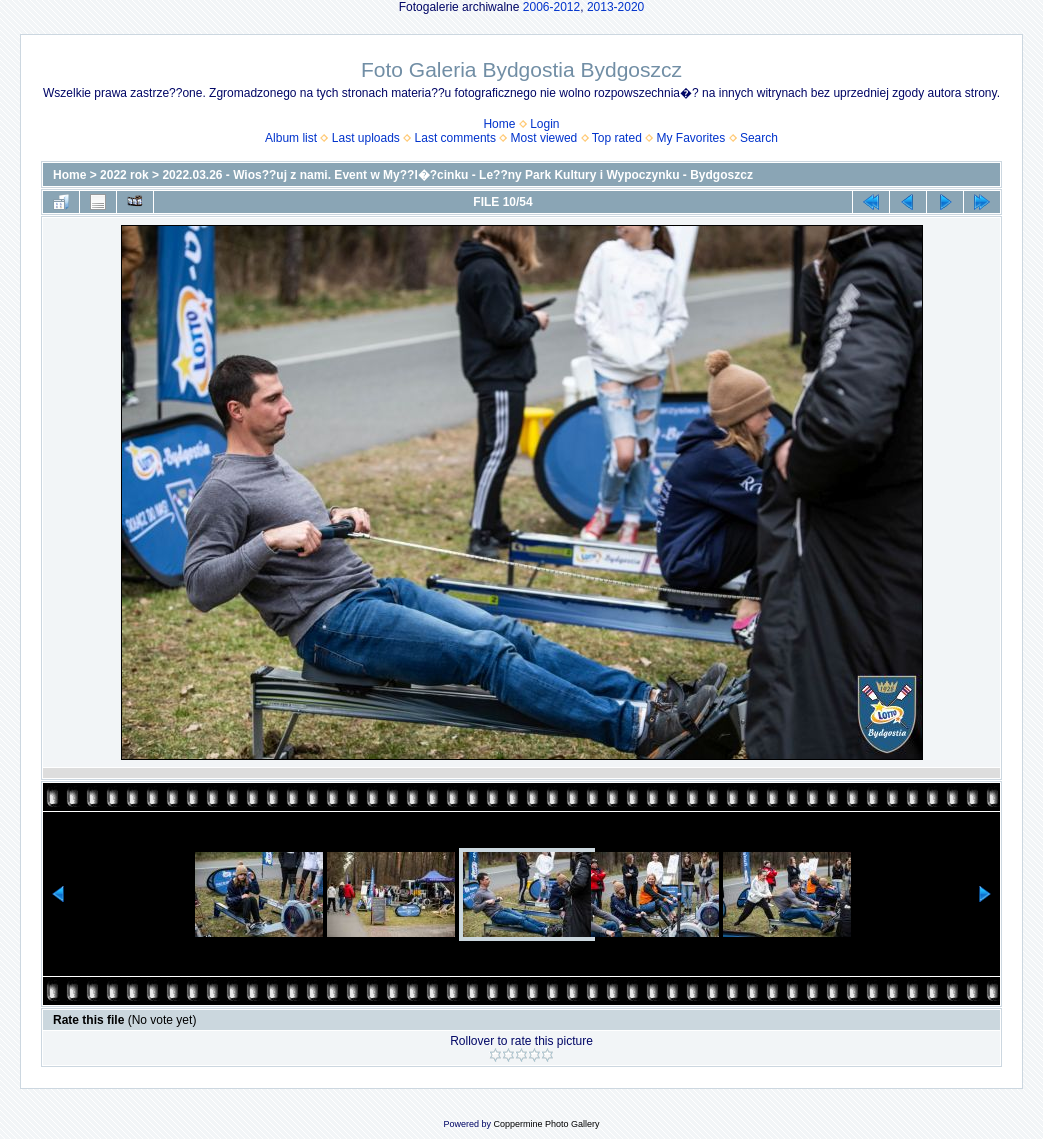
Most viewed (544, 138)
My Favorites (691, 138)
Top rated (617, 138)
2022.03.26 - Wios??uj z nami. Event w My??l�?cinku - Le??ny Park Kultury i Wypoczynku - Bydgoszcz (457, 175)
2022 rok (124, 175)
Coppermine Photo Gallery (546, 1124)
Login (544, 124)
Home (499, 124)
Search (759, 138)
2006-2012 (551, 7)
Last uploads (366, 138)
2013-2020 (615, 7)
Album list (291, 138)
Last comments (455, 138)
